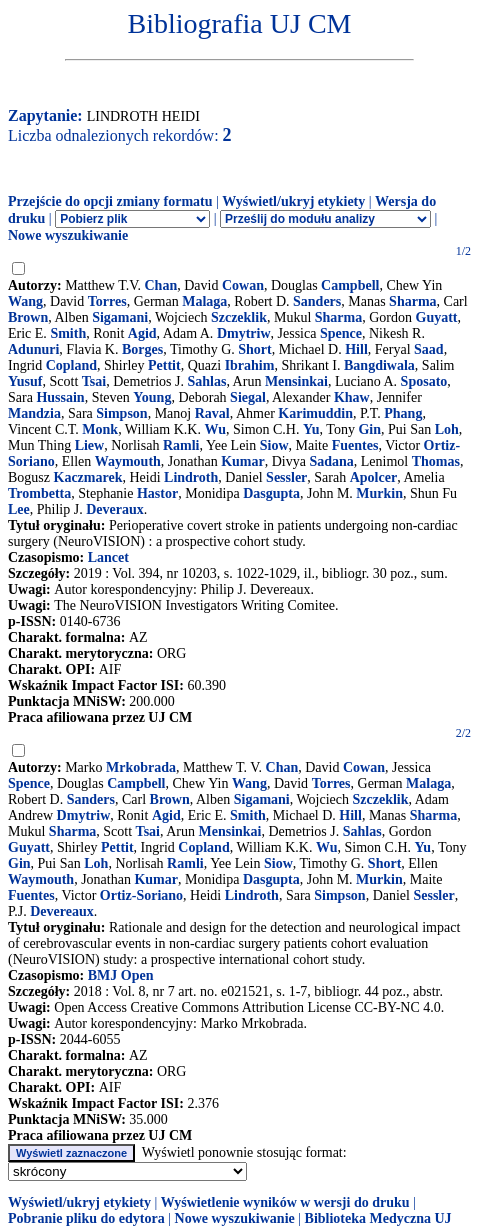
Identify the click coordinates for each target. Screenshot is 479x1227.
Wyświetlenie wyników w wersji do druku (285, 1202)
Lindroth (191, 477)
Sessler (286, 477)
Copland (71, 365)
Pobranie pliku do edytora (86, 1218)
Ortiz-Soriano (141, 895)
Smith (68, 333)
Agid (142, 333)
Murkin (379, 493)
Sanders (317, 301)
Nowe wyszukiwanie (68, 235)
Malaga (204, 301)
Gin (369, 429)
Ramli (181, 445)
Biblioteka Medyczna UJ (378, 1218)
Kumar (243, 461)
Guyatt (437, 317)
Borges (142, 349)
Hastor (157, 493)
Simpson (121, 413)
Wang (25, 301)
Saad (429, 349)
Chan (161, 285)
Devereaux (62, 911)
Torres (107, 301)
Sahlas (206, 381)
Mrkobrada (141, 767)
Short (254, 349)
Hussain (60, 397)
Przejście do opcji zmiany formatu (110, 201)
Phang (403, 413)
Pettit (164, 365)
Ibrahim (250, 365)
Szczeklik (239, 317)
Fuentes (355, 445)
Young (152, 397)
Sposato (424, 381)
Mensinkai (296, 381)
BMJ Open (121, 975)
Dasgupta (271, 493)
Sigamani (120, 317)
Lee (19, 509)
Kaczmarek (88, 477)
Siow (274, 445)
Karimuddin (315, 413)
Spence (341, 333)
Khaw (352, 397)
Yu (311, 429)
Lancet (108, 557)
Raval (212, 413)
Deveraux (115, 509)
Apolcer (373, 477)
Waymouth (128, 461)
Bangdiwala (379, 365)
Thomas (436, 461)
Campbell (350, 285)
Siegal (248, 397)
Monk (100, 429)
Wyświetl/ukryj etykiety (293, 201)
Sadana (331, 461)
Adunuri (33, 349)
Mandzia (34, 413)
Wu (215, 429)
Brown (28, 317)
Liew (90, 445)
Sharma (412, 301)
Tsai (94, 381)
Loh (447, 429)
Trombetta (39, 493)
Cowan (243, 285)
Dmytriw (244, 333)
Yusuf (25, 381)
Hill (356, 349)
